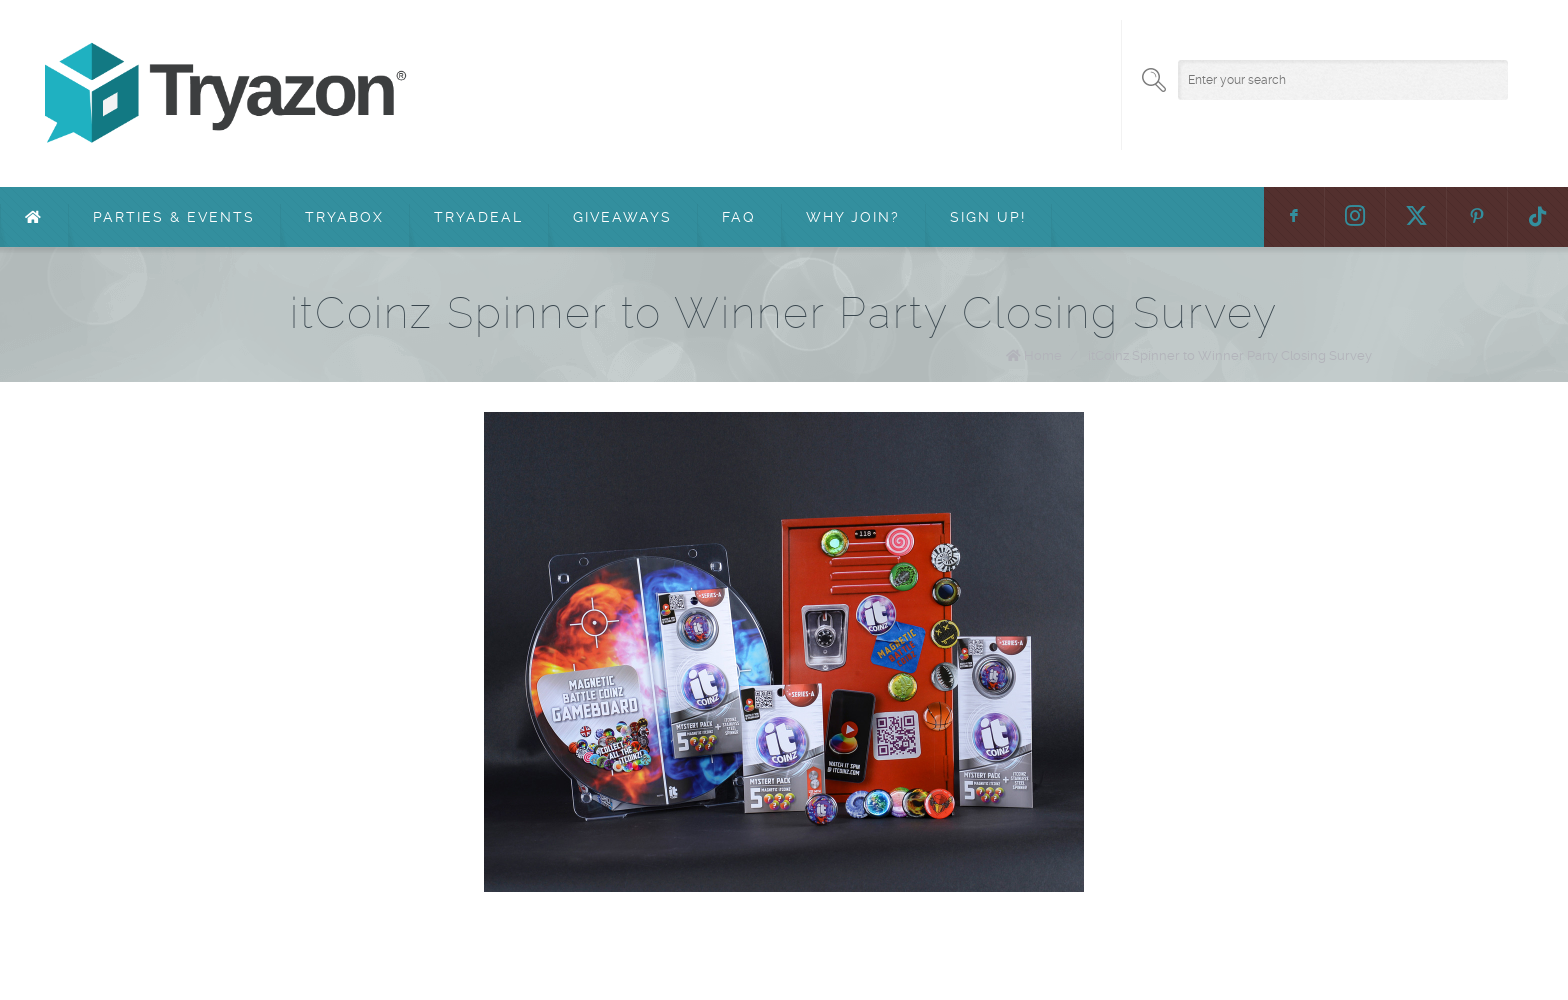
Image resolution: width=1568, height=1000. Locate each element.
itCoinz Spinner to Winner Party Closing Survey (1230, 355)
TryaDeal (478, 217)
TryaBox (344, 217)
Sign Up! (988, 217)
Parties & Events (174, 217)
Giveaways (622, 217)
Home (1043, 355)
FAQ (739, 217)
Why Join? (853, 217)
